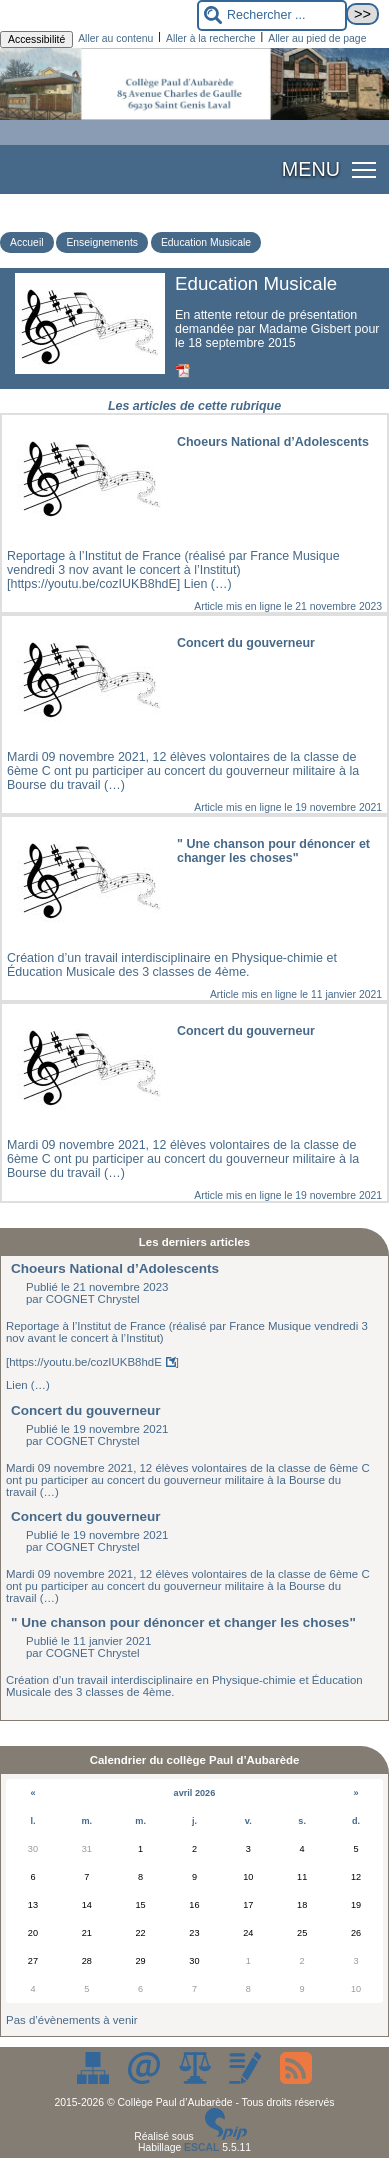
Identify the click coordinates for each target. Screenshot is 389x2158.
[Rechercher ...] (272, 15)
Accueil (27, 242)
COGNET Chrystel (93, 1299)
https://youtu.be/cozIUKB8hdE (85, 1362)
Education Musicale (206, 242)
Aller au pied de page (317, 38)
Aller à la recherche (211, 38)
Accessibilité (36, 39)
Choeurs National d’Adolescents (115, 1268)
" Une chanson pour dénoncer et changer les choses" (183, 1622)
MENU (311, 169)
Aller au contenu (115, 38)
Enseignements (102, 242)
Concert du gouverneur (85, 1410)
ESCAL (201, 2147)
